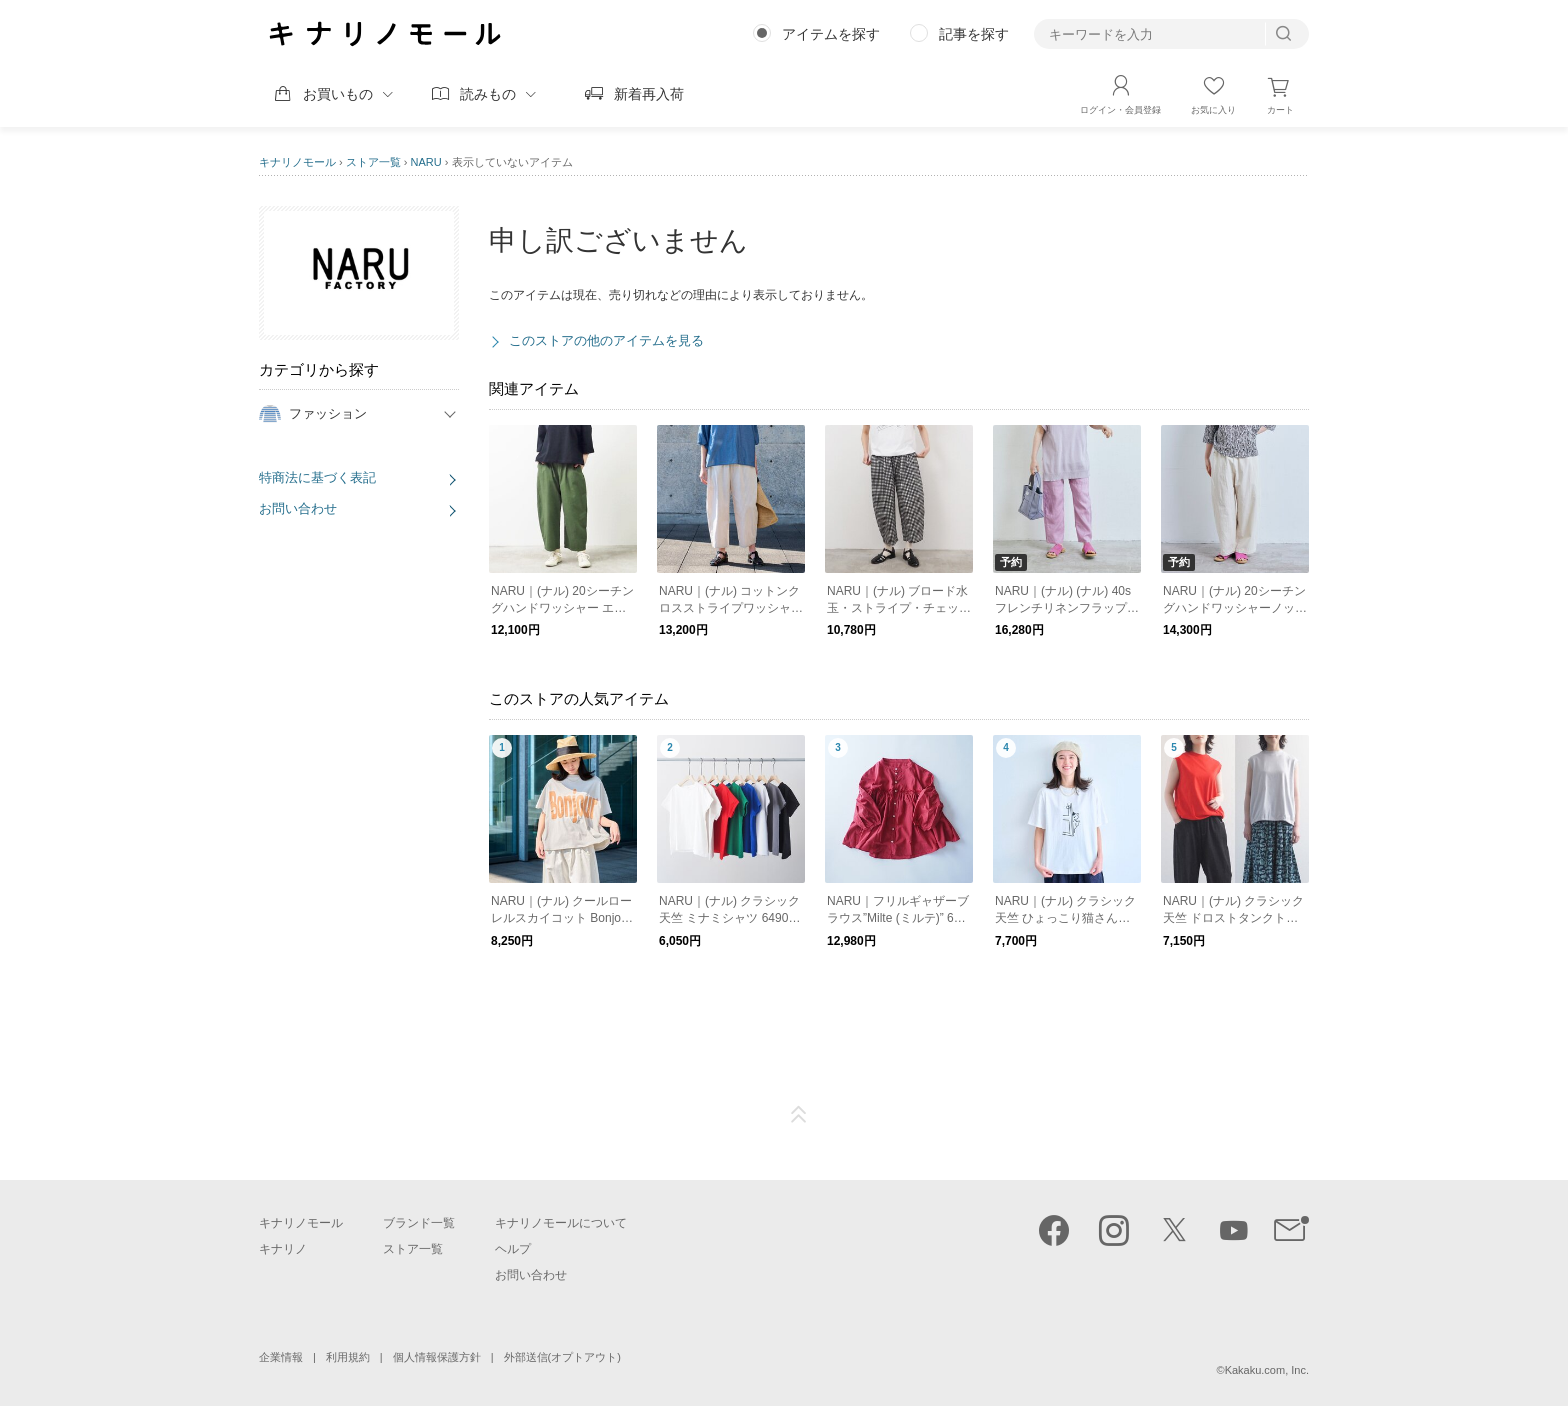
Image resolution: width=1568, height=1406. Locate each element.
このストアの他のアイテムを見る (606, 340)
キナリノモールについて (561, 1223)
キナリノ (283, 1249)
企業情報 (281, 1357)
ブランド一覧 (419, 1223)
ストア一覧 (373, 162)
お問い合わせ (298, 508)
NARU (426, 162)
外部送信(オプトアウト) (562, 1357)
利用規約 (348, 1357)
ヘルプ (513, 1249)
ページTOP (799, 1115)
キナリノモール (297, 162)
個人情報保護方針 (437, 1357)
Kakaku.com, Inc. (1267, 1370)
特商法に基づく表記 (317, 477)
